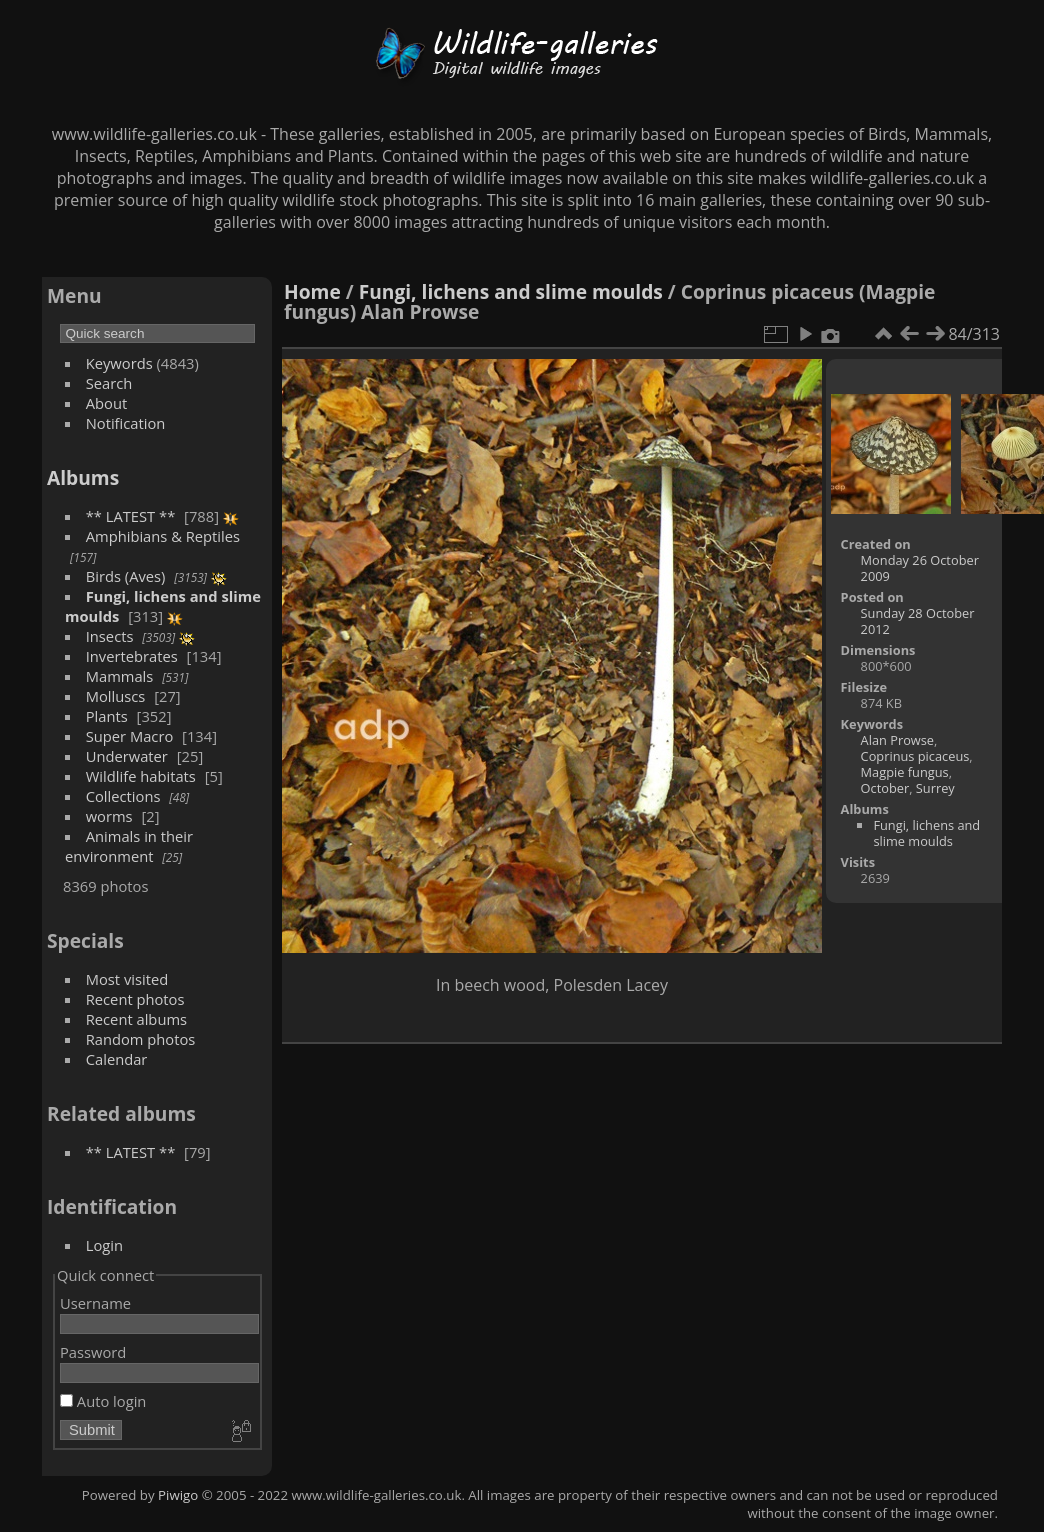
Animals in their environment (129, 846)
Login (104, 1245)
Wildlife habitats (141, 776)
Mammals (120, 676)
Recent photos (135, 999)
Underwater (127, 756)
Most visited (127, 979)
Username (95, 1303)
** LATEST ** (131, 516)
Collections (123, 796)
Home (312, 291)
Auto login (103, 1401)
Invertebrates (132, 656)
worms (109, 816)
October (885, 788)
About (106, 403)
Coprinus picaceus (915, 756)
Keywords (119, 363)
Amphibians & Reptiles (163, 536)
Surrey (935, 788)
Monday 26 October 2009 (920, 568)
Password (93, 1352)
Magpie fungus (905, 772)
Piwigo (178, 1495)
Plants (107, 716)
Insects (110, 636)
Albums (83, 477)
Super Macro (130, 736)
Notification (126, 423)
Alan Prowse (897, 740)
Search (109, 383)
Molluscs (116, 696)
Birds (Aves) (126, 576)
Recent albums (136, 1019)
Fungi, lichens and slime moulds (511, 291)
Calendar (117, 1059)
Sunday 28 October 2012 (918, 621)
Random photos (141, 1039)
